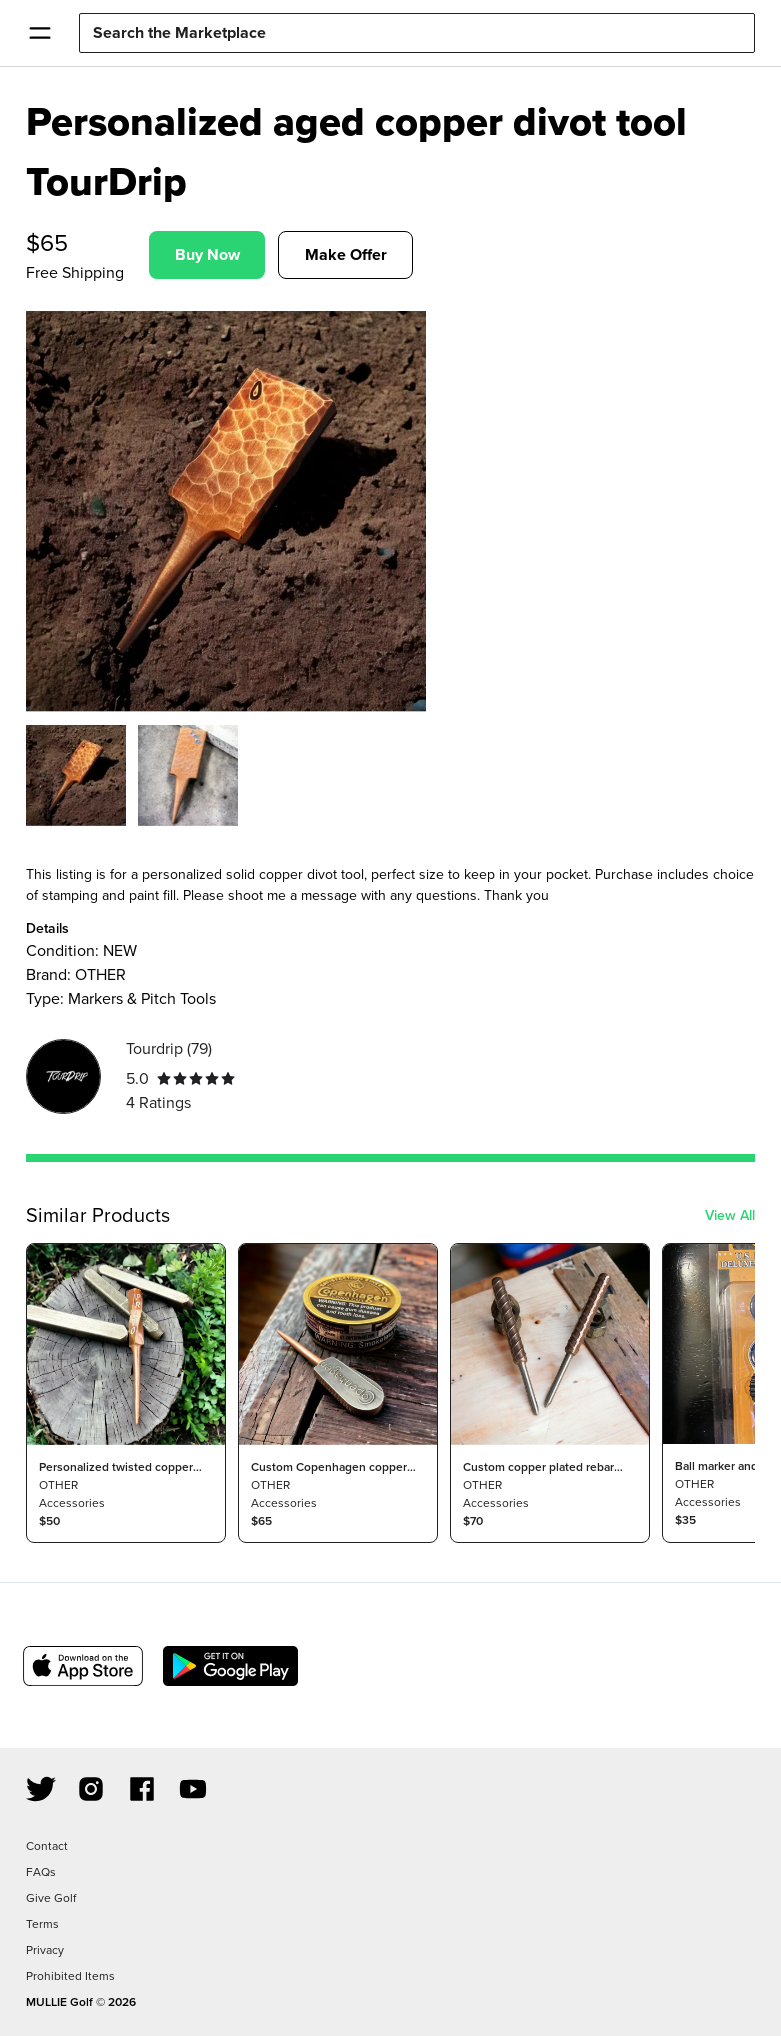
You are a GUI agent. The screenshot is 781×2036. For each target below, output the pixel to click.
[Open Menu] (39, 33)
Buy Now (207, 254)
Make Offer (346, 254)
